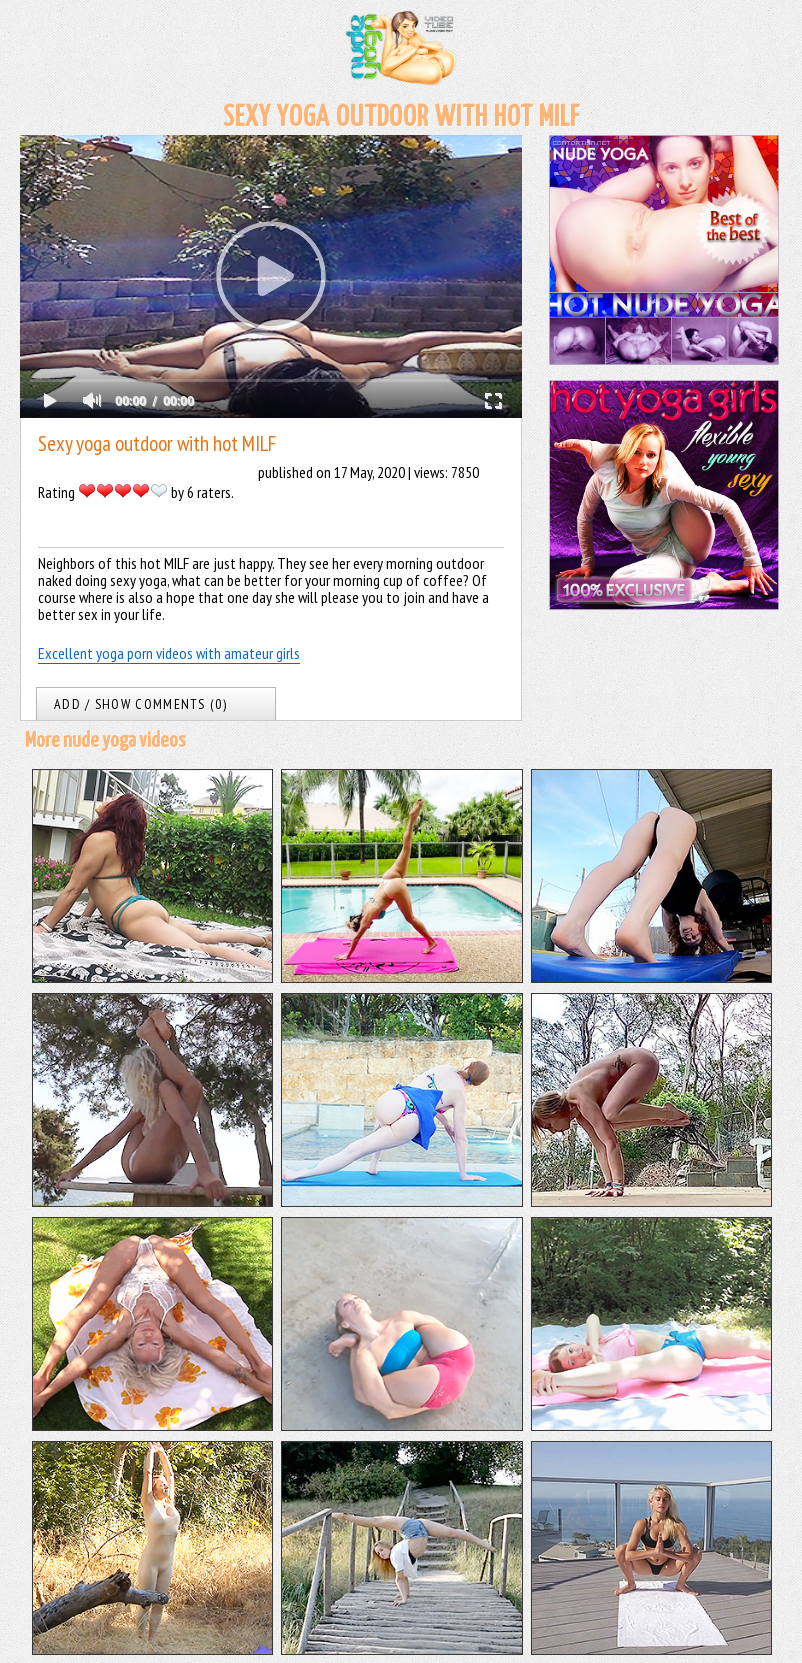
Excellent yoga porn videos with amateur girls (169, 653)
